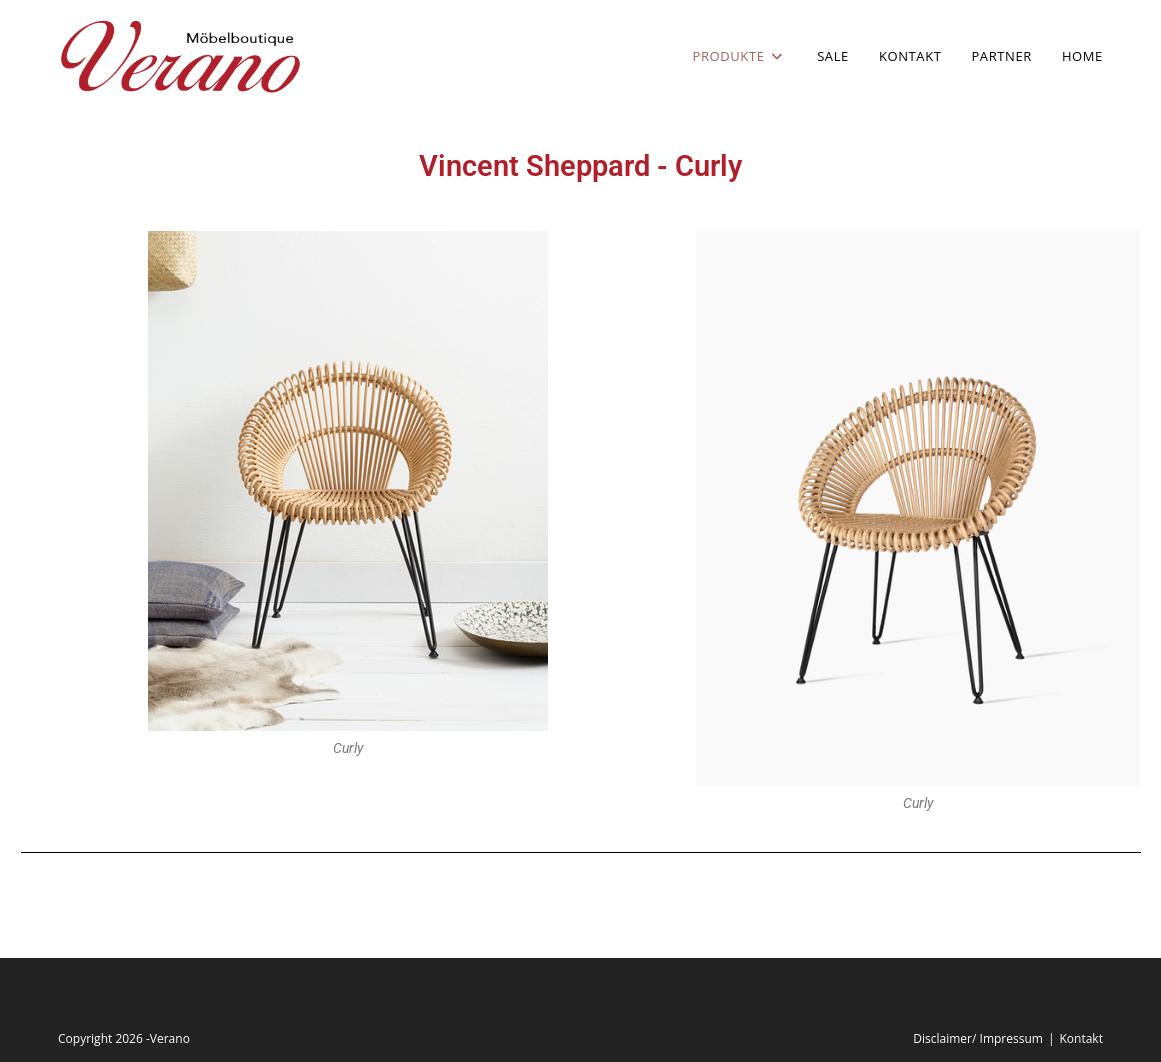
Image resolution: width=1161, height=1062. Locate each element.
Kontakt (1080, 1038)
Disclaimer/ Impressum (978, 1038)
